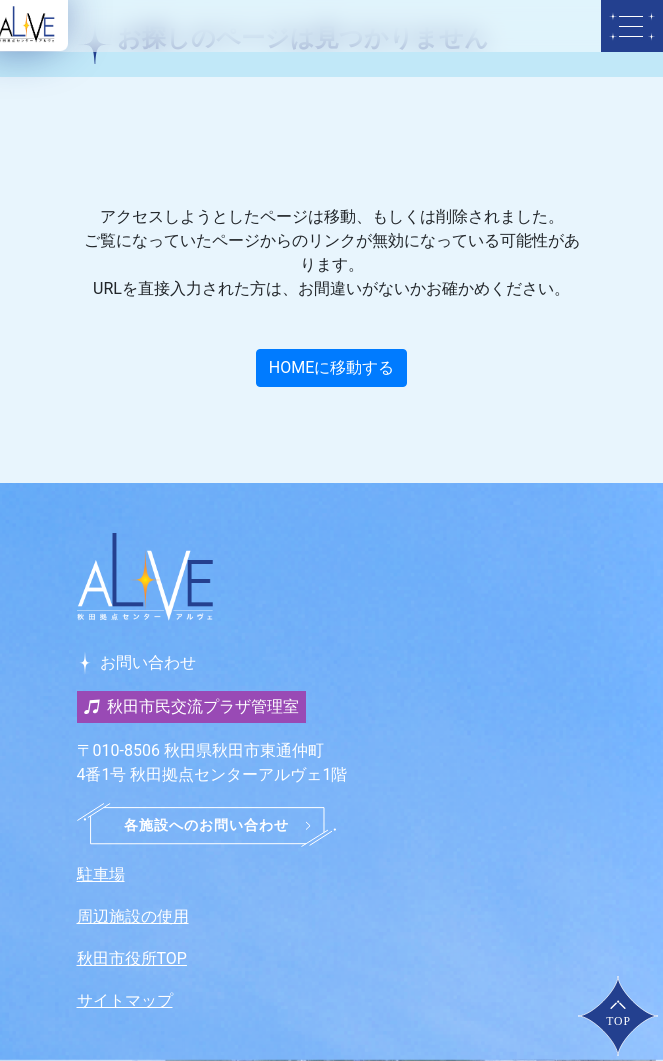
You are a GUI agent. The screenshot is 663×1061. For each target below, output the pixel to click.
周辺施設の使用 (133, 916)
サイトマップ (125, 1000)
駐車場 (101, 874)
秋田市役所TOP (132, 958)
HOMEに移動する (331, 367)
